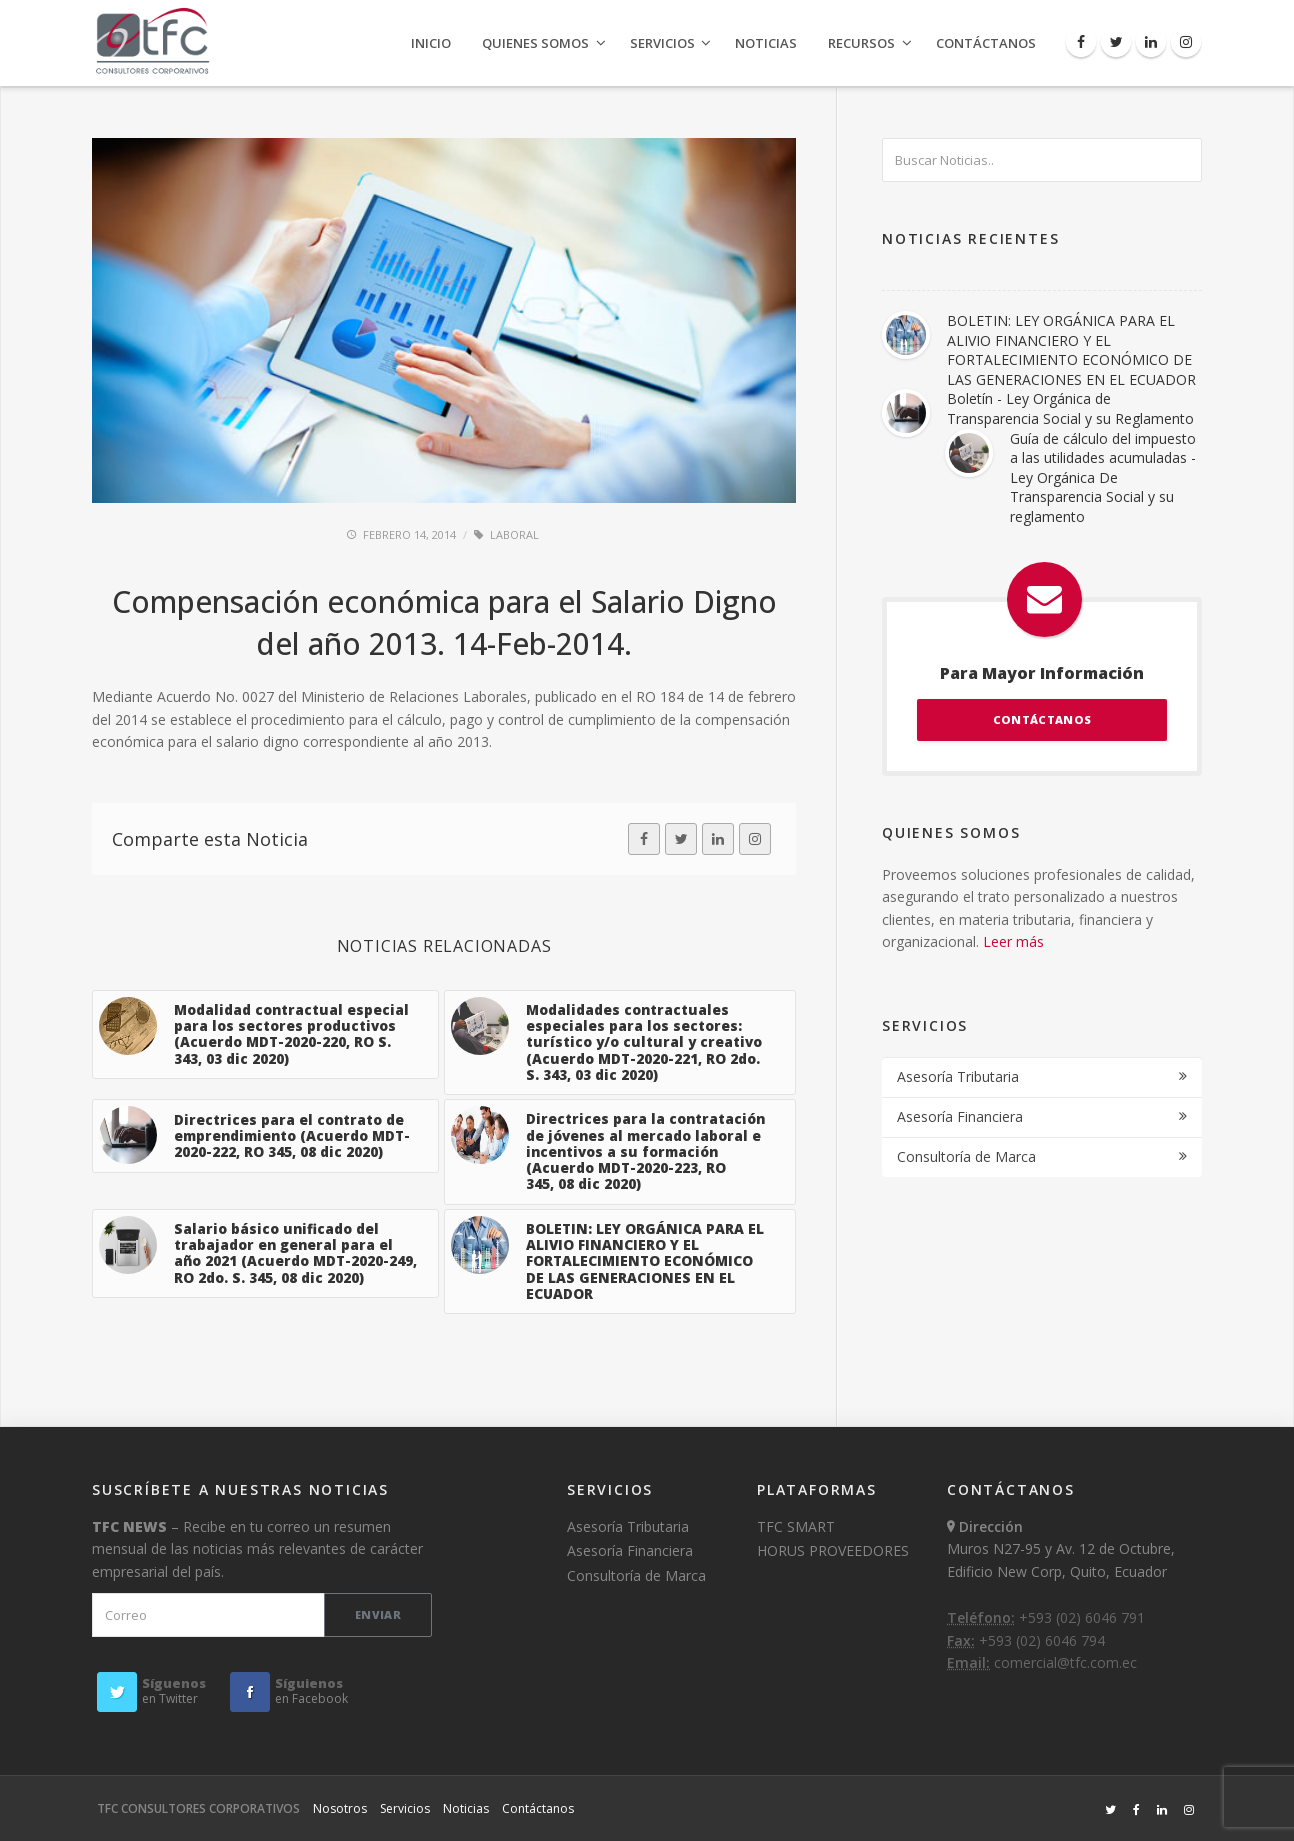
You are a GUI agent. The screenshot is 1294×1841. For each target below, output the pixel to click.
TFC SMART (796, 1526)
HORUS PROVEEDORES (833, 1550)
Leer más (1013, 941)
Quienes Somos (535, 43)
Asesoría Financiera (960, 1116)
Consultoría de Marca (966, 1156)
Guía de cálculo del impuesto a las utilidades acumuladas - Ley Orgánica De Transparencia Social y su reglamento (1103, 477)
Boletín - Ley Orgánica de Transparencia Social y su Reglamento (1070, 408)
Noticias (766, 43)
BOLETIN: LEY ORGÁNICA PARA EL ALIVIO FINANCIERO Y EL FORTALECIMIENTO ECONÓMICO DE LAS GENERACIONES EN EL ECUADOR (1071, 350)
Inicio (431, 43)
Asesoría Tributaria (958, 1076)
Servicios (662, 43)
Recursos (861, 43)
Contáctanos (986, 43)
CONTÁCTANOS (1042, 719)
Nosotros (340, 1808)
